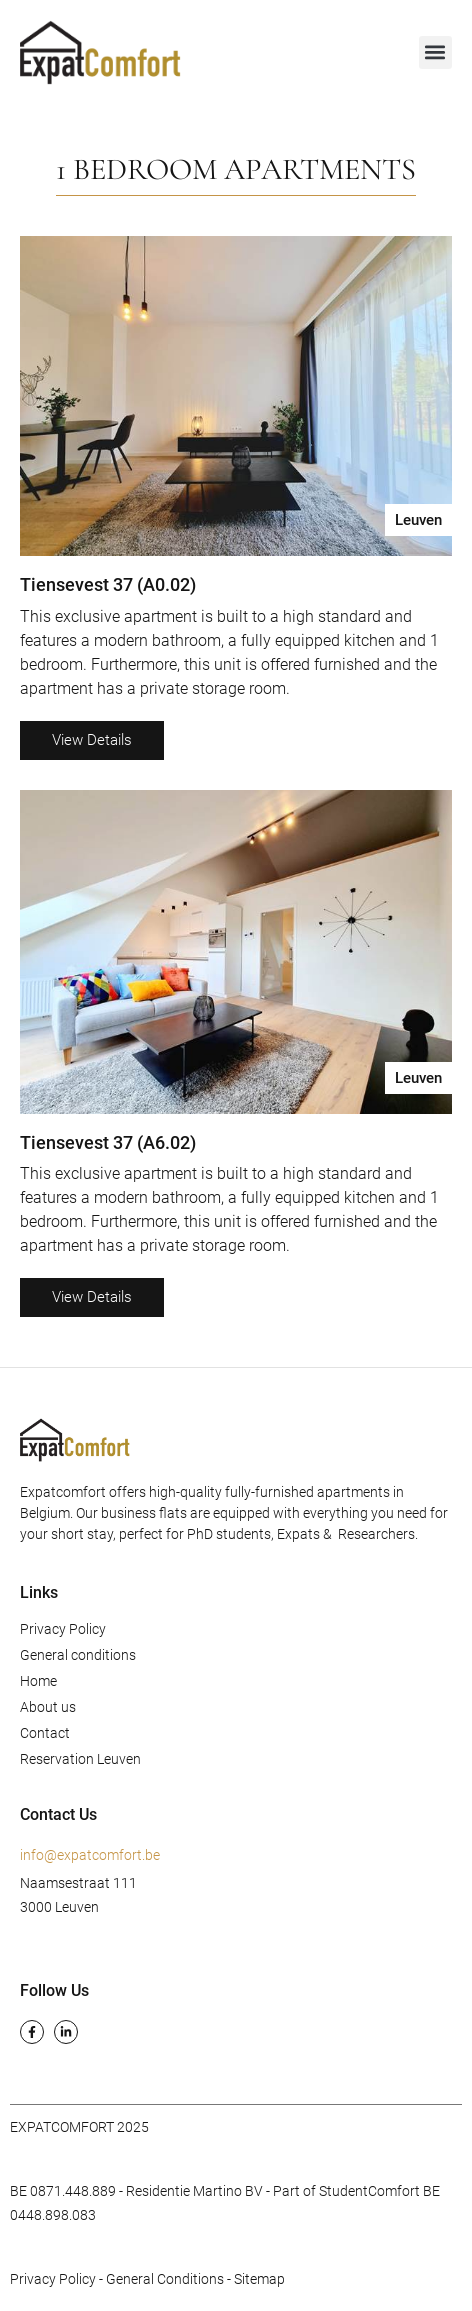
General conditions (78, 1655)
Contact (45, 1733)
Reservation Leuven (80, 1759)
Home (38, 1681)
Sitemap (259, 2279)
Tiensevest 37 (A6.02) (108, 1142)
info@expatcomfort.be (90, 1855)
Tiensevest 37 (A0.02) (108, 584)
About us (48, 1707)
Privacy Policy (63, 1629)
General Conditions (165, 2279)
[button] (435, 52)
